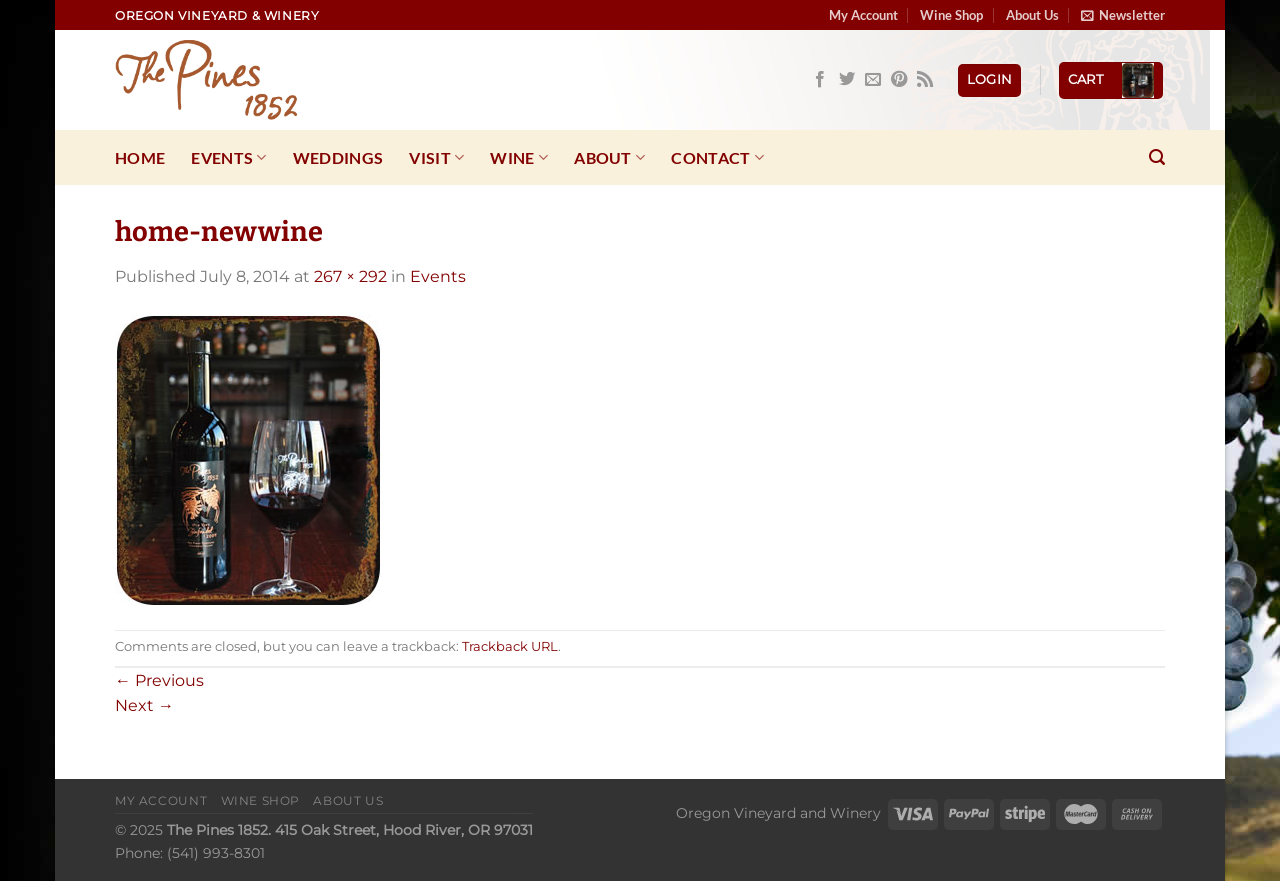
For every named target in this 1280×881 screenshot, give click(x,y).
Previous (159, 680)
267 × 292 (350, 276)
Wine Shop (951, 15)
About (609, 158)
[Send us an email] (873, 80)
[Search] (1157, 157)
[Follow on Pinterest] (899, 80)
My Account (863, 15)
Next (144, 705)
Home (140, 157)
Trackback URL (510, 646)
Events (228, 158)
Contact (717, 158)
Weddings (338, 157)
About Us (1032, 15)
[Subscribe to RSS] (925, 80)
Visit (436, 158)
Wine (519, 158)
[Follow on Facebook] (820, 80)
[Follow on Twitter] (847, 80)
